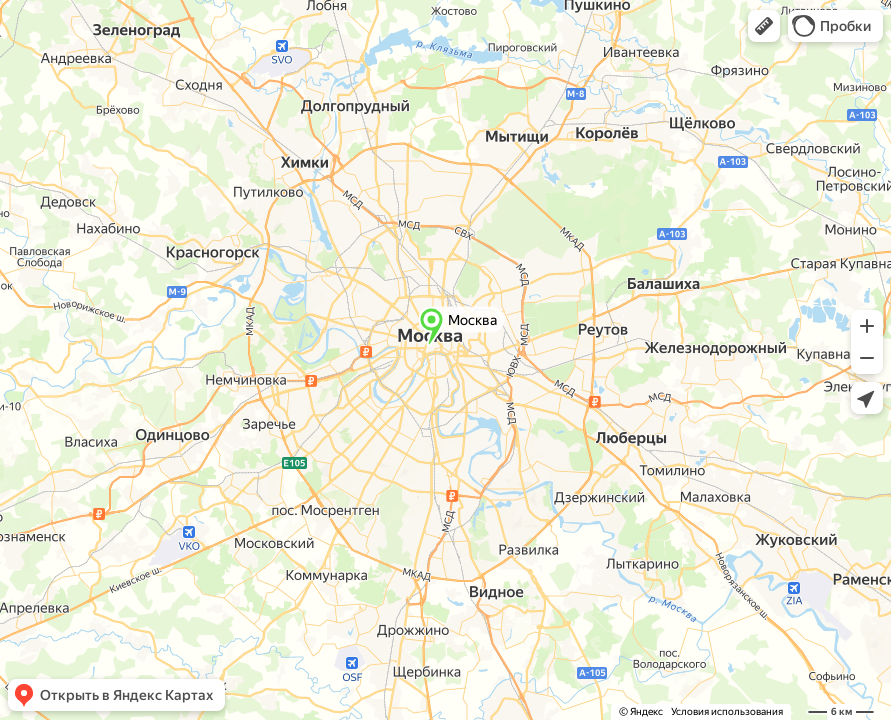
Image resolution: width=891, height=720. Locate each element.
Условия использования (727, 711)
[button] (764, 26)
